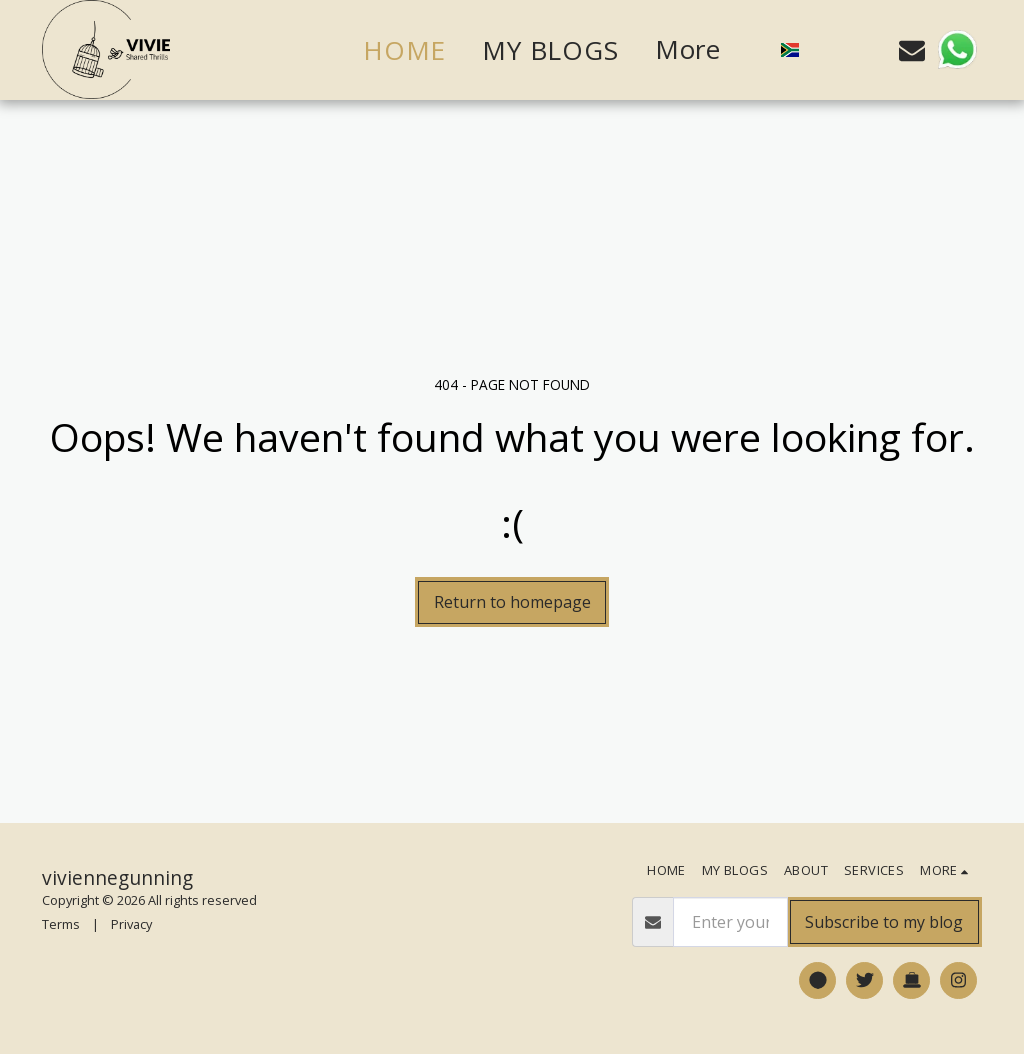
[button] (828, 50)
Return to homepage (512, 602)
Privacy (131, 924)
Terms (61, 924)
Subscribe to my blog (884, 922)
